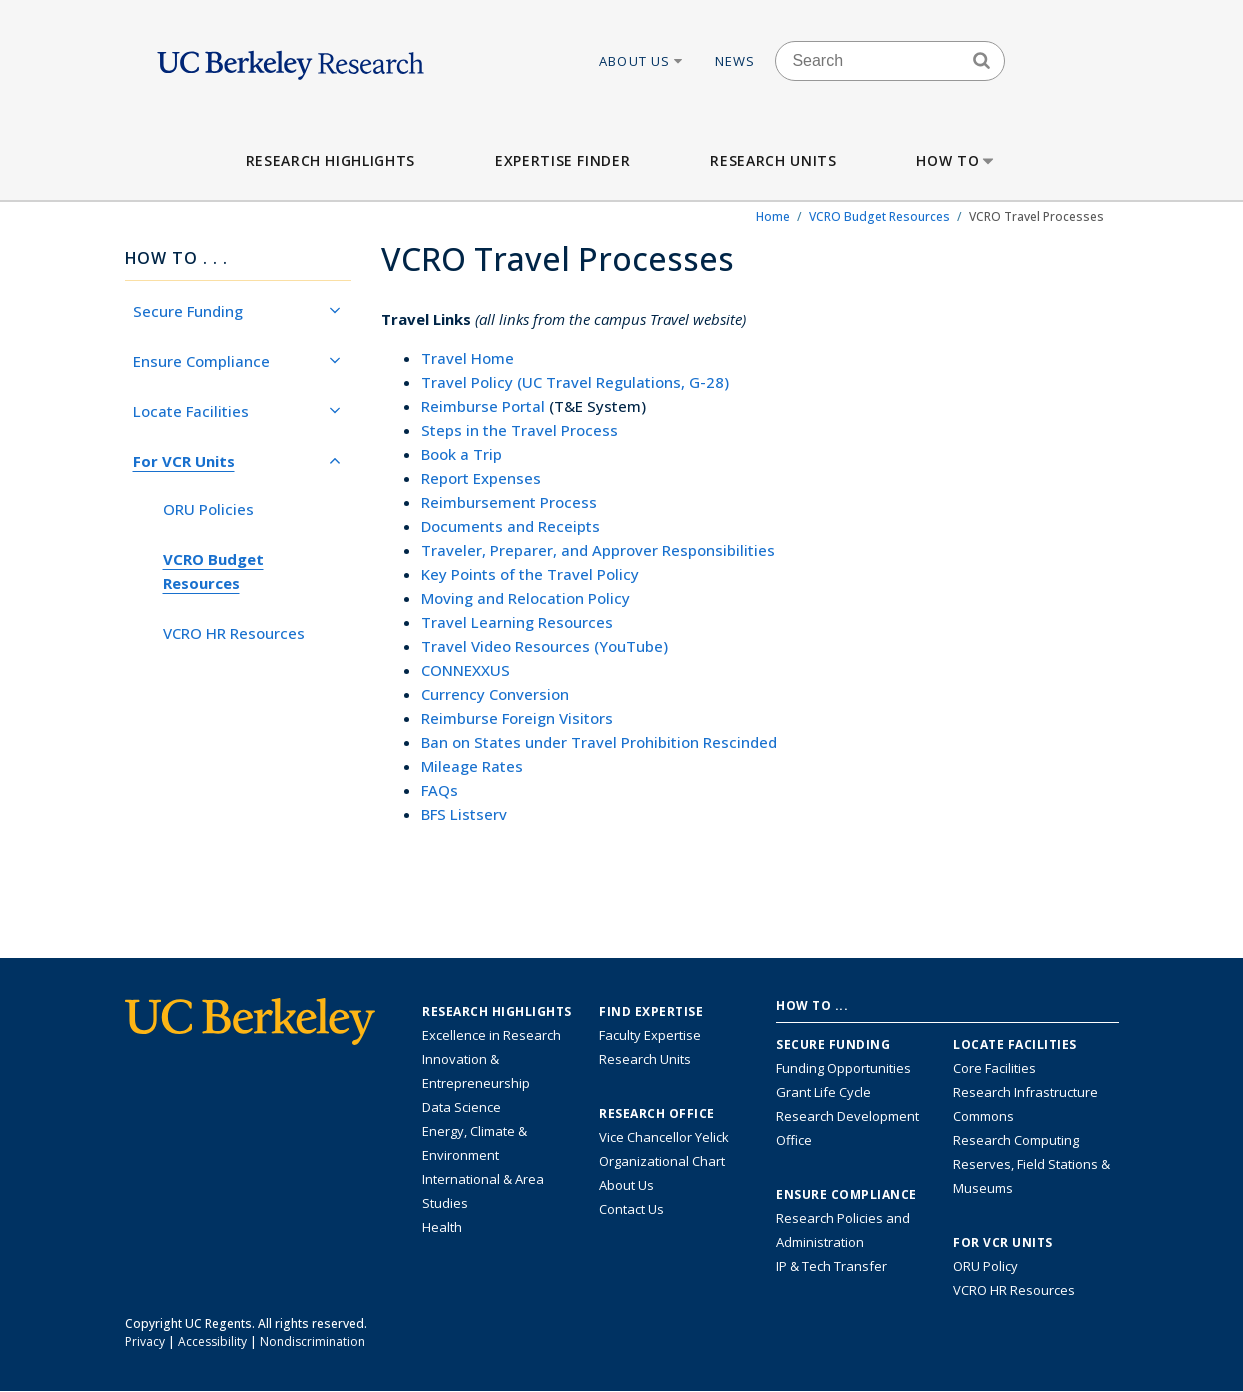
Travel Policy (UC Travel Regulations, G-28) (575, 382)
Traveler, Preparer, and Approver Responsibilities (598, 550)
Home (773, 216)
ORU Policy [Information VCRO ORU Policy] (985, 1266)
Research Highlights (330, 160)
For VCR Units (237, 461)
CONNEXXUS (465, 670)
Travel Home (467, 358)
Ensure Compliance (237, 361)
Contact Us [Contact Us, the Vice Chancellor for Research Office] (631, 1209)
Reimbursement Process (509, 502)
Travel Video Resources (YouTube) (544, 646)
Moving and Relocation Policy (525, 598)
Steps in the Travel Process (519, 430)
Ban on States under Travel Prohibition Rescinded (599, 742)
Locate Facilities (237, 411)
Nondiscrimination (312, 1341)
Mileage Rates (472, 766)
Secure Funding (237, 311)
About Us (642, 61)
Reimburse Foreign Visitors (517, 718)
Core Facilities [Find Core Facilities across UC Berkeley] (994, 1068)
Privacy (145, 1341)
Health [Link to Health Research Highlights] (442, 1227)
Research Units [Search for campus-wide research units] (645, 1059)
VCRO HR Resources (234, 633)
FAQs (439, 790)
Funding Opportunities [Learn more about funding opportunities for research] (843, 1068)
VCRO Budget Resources (879, 216)
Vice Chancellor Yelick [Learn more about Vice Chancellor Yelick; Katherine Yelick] (664, 1137)
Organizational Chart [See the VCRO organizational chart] (662, 1161)
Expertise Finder (562, 160)
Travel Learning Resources (517, 622)
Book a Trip (461, 454)
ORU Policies (208, 509)
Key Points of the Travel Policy (530, 574)
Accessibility (212, 1341)
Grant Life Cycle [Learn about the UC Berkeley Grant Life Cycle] (823, 1092)
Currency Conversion (495, 694)
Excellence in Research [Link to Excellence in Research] (491, 1035)
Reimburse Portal (483, 406)
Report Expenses (481, 478)
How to (956, 160)
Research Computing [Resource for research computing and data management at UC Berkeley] (1016, 1140)
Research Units (773, 160)
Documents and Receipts (510, 526)
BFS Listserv (464, 814)
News (735, 61)
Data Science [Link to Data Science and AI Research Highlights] (461, 1107)
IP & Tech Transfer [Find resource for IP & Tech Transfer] (831, 1266)
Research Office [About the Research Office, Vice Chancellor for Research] (657, 1114)
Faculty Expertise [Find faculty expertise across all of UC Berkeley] (650, 1035)
